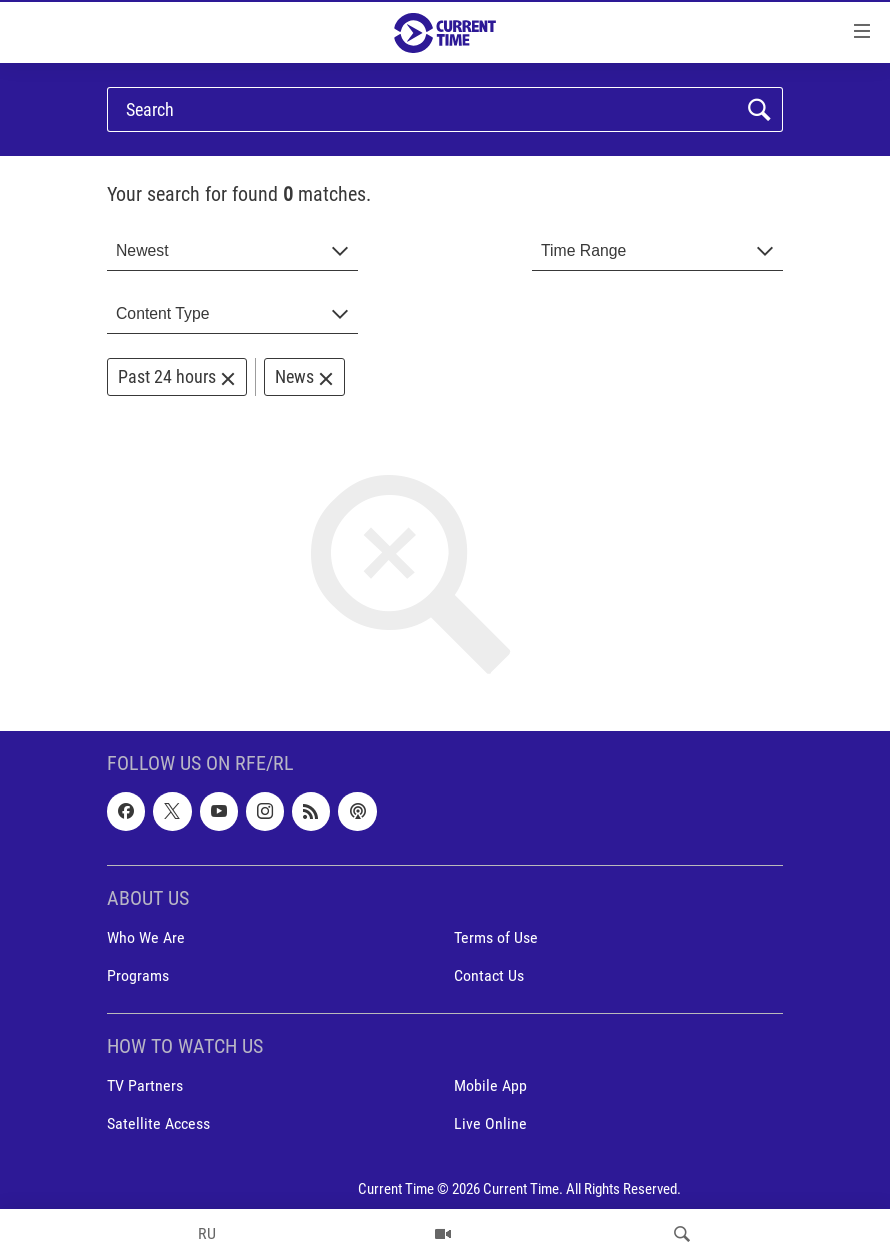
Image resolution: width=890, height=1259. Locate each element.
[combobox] (232, 251)
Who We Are (146, 937)
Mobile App (490, 1086)
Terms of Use (496, 937)
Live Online (490, 1124)
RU (207, 1233)
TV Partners (145, 1086)
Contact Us (489, 975)
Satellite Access (158, 1124)
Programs (138, 975)
